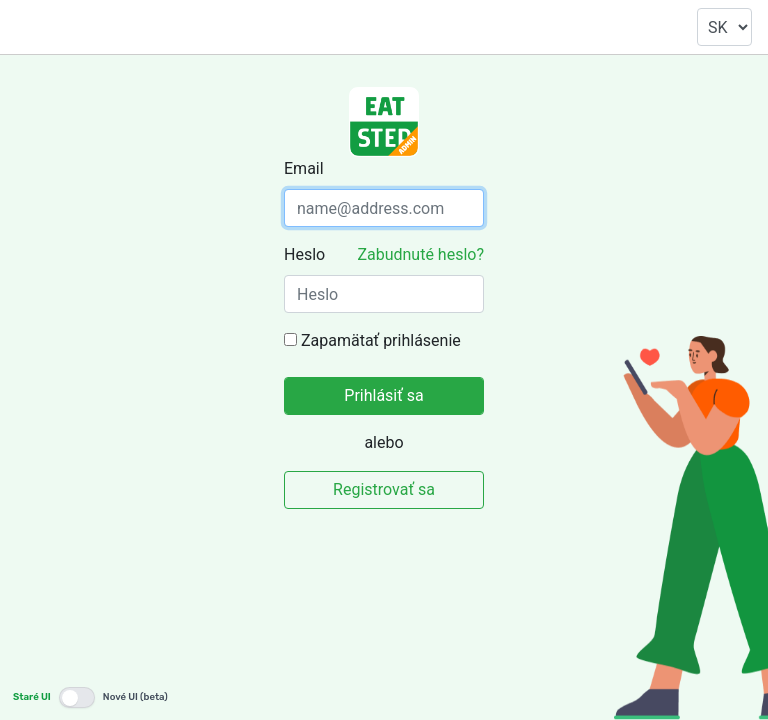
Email (304, 168)
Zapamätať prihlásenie (381, 340)
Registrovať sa (384, 489)
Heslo (304, 254)
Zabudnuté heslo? (420, 254)
